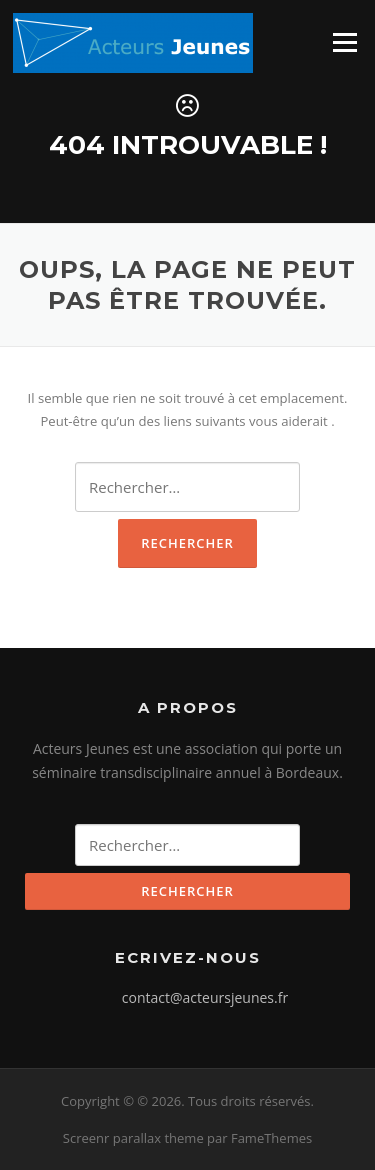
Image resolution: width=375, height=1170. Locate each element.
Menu (344, 42)
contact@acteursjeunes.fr (205, 997)
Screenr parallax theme (133, 1138)
